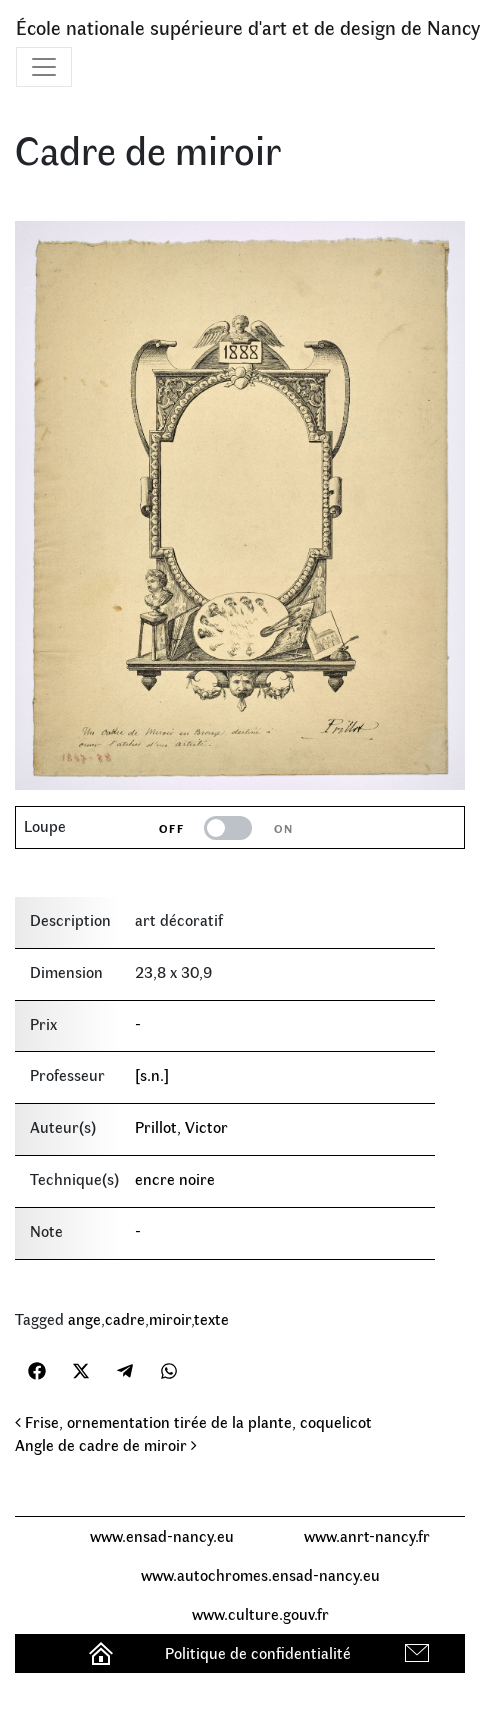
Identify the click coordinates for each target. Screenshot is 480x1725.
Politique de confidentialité (258, 1652)
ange (84, 1318)
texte (211, 1318)
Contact (419, 1652)
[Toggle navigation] (44, 67)
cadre (125, 1318)
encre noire (175, 1178)
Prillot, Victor (181, 1126)
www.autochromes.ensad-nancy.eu (260, 1574)
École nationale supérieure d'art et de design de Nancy (248, 26)
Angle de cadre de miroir (106, 1444)
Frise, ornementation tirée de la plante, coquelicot (193, 1421)
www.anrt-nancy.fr (367, 1535)
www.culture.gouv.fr (260, 1613)
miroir (170, 1318)
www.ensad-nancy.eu (162, 1535)
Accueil (103, 1652)
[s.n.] (152, 1074)
